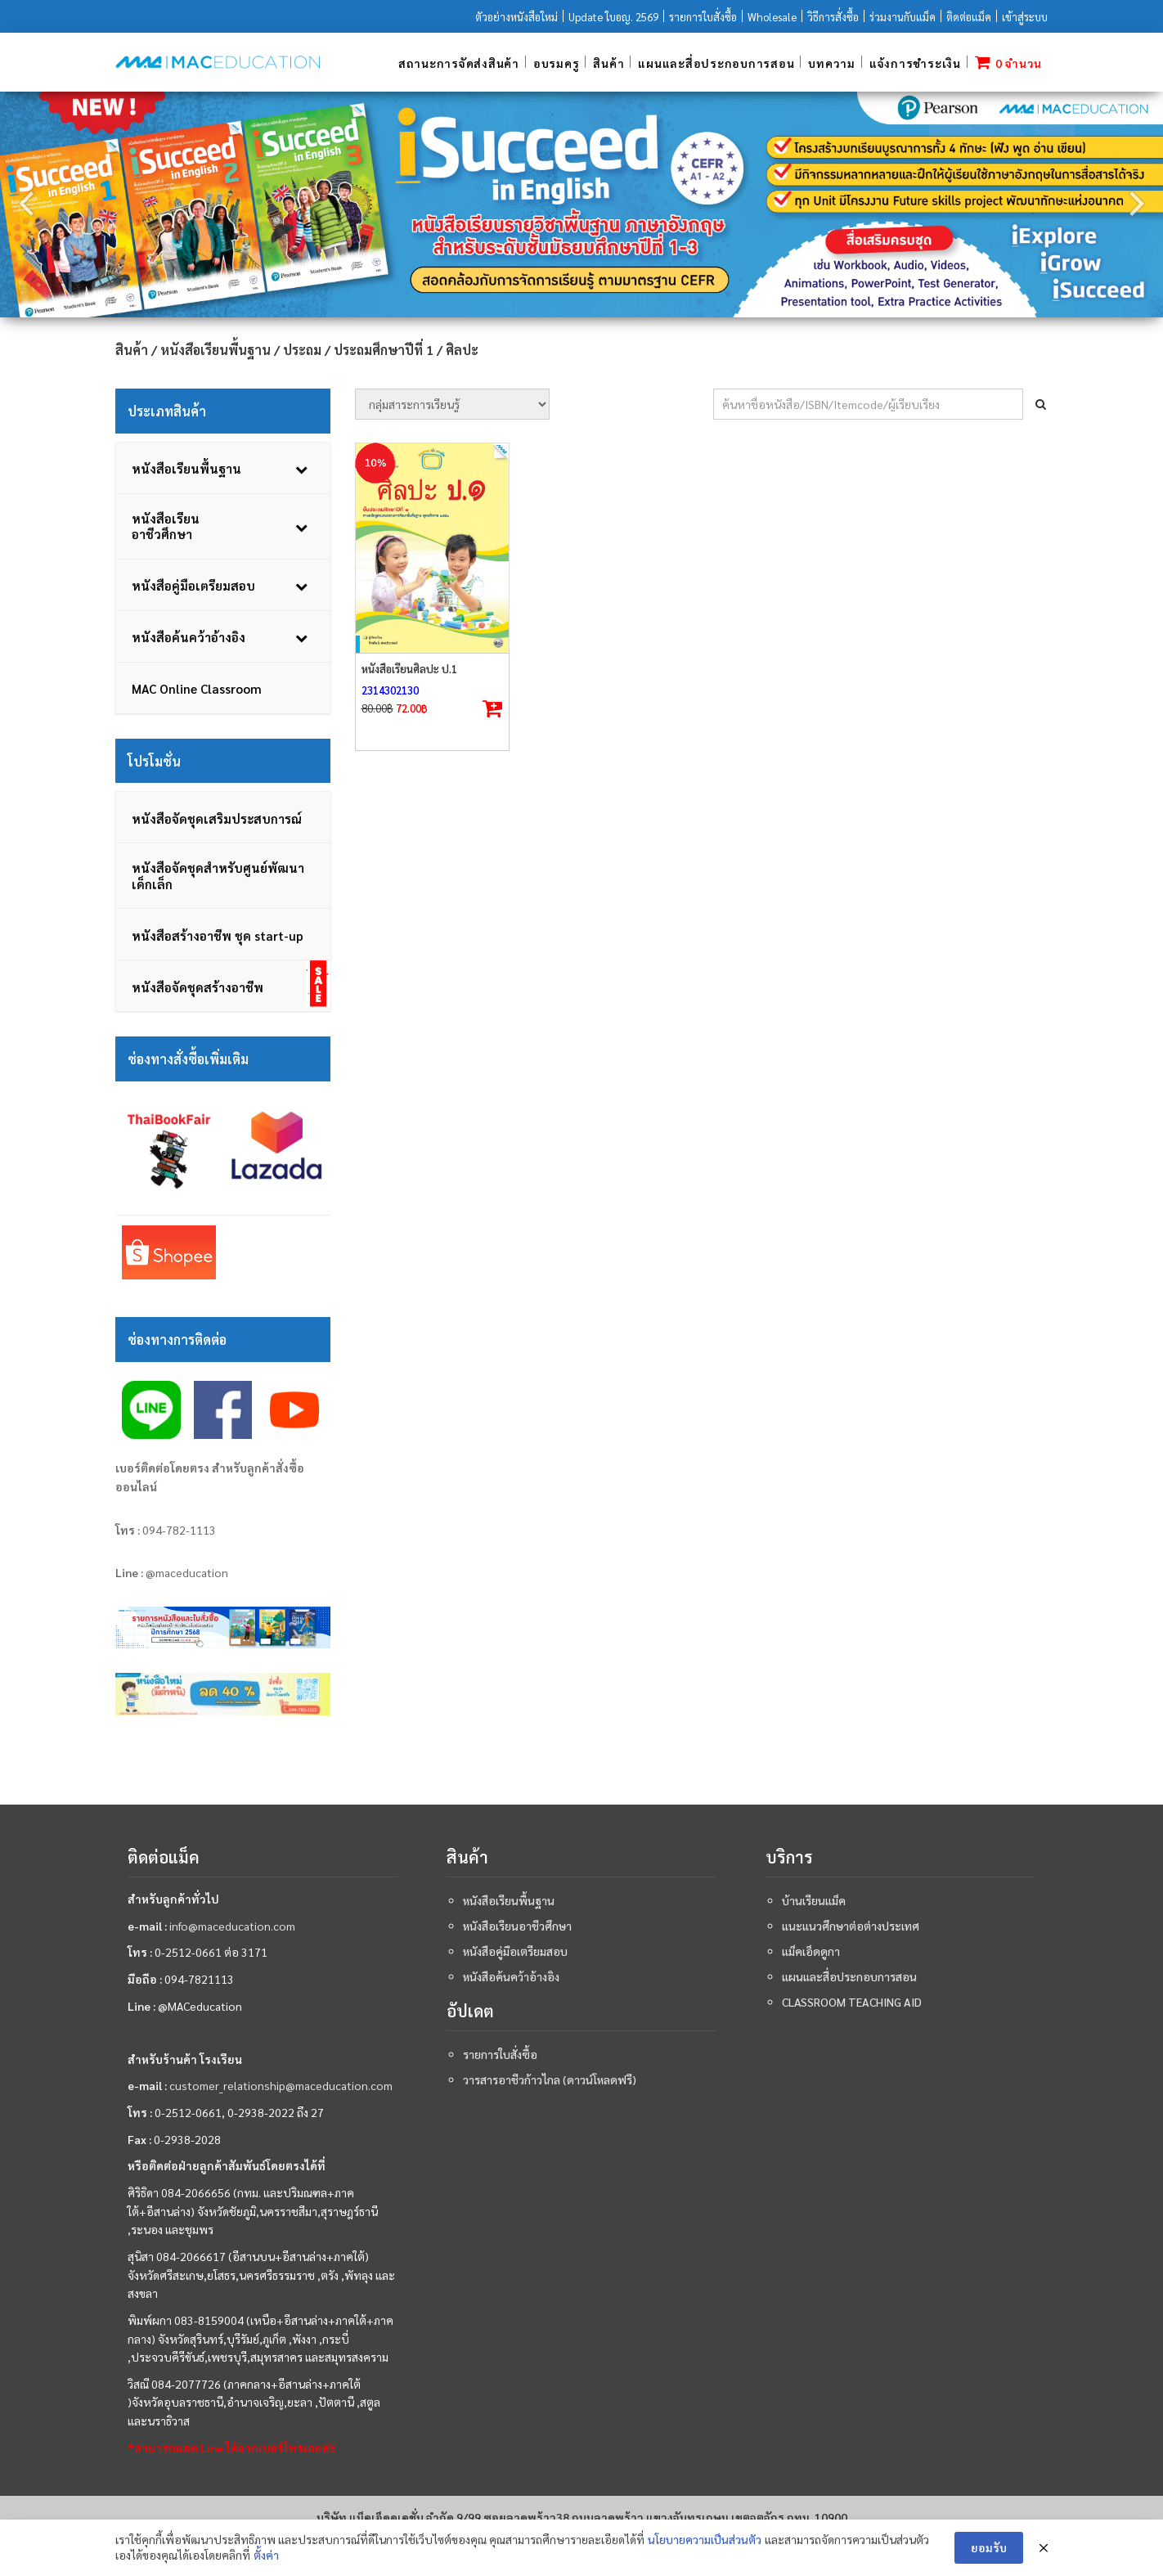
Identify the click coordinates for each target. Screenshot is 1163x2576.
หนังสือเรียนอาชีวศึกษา (517, 1926)
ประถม (302, 349)
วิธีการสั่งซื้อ (833, 17)
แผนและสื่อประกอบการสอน (716, 63)
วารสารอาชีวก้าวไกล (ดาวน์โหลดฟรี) (549, 2080)
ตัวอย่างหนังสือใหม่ (516, 17)
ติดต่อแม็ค (968, 17)
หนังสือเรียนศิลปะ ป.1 (409, 669)
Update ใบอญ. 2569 (613, 17)
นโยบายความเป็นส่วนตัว (704, 2539)
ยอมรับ (989, 2547)
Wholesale (772, 17)
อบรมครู (556, 63)
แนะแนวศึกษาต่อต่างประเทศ (850, 1926)
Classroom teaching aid (852, 2002)
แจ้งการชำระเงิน (915, 63)
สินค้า (608, 63)
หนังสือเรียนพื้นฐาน (215, 349)
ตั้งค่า (266, 2554)
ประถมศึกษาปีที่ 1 (383, 349)
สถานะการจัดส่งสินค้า (458, 63)
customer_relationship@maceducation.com (281, 2086)
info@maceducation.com (232, 1926)
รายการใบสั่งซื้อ (703, 17)
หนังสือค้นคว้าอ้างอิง (511, 1977)
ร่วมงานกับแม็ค (902, 17)
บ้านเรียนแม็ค (814, 1901)
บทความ (831, 63)
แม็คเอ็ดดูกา (811, 1951)
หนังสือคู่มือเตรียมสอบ (515, 1951)
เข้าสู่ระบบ (1025, 17)
